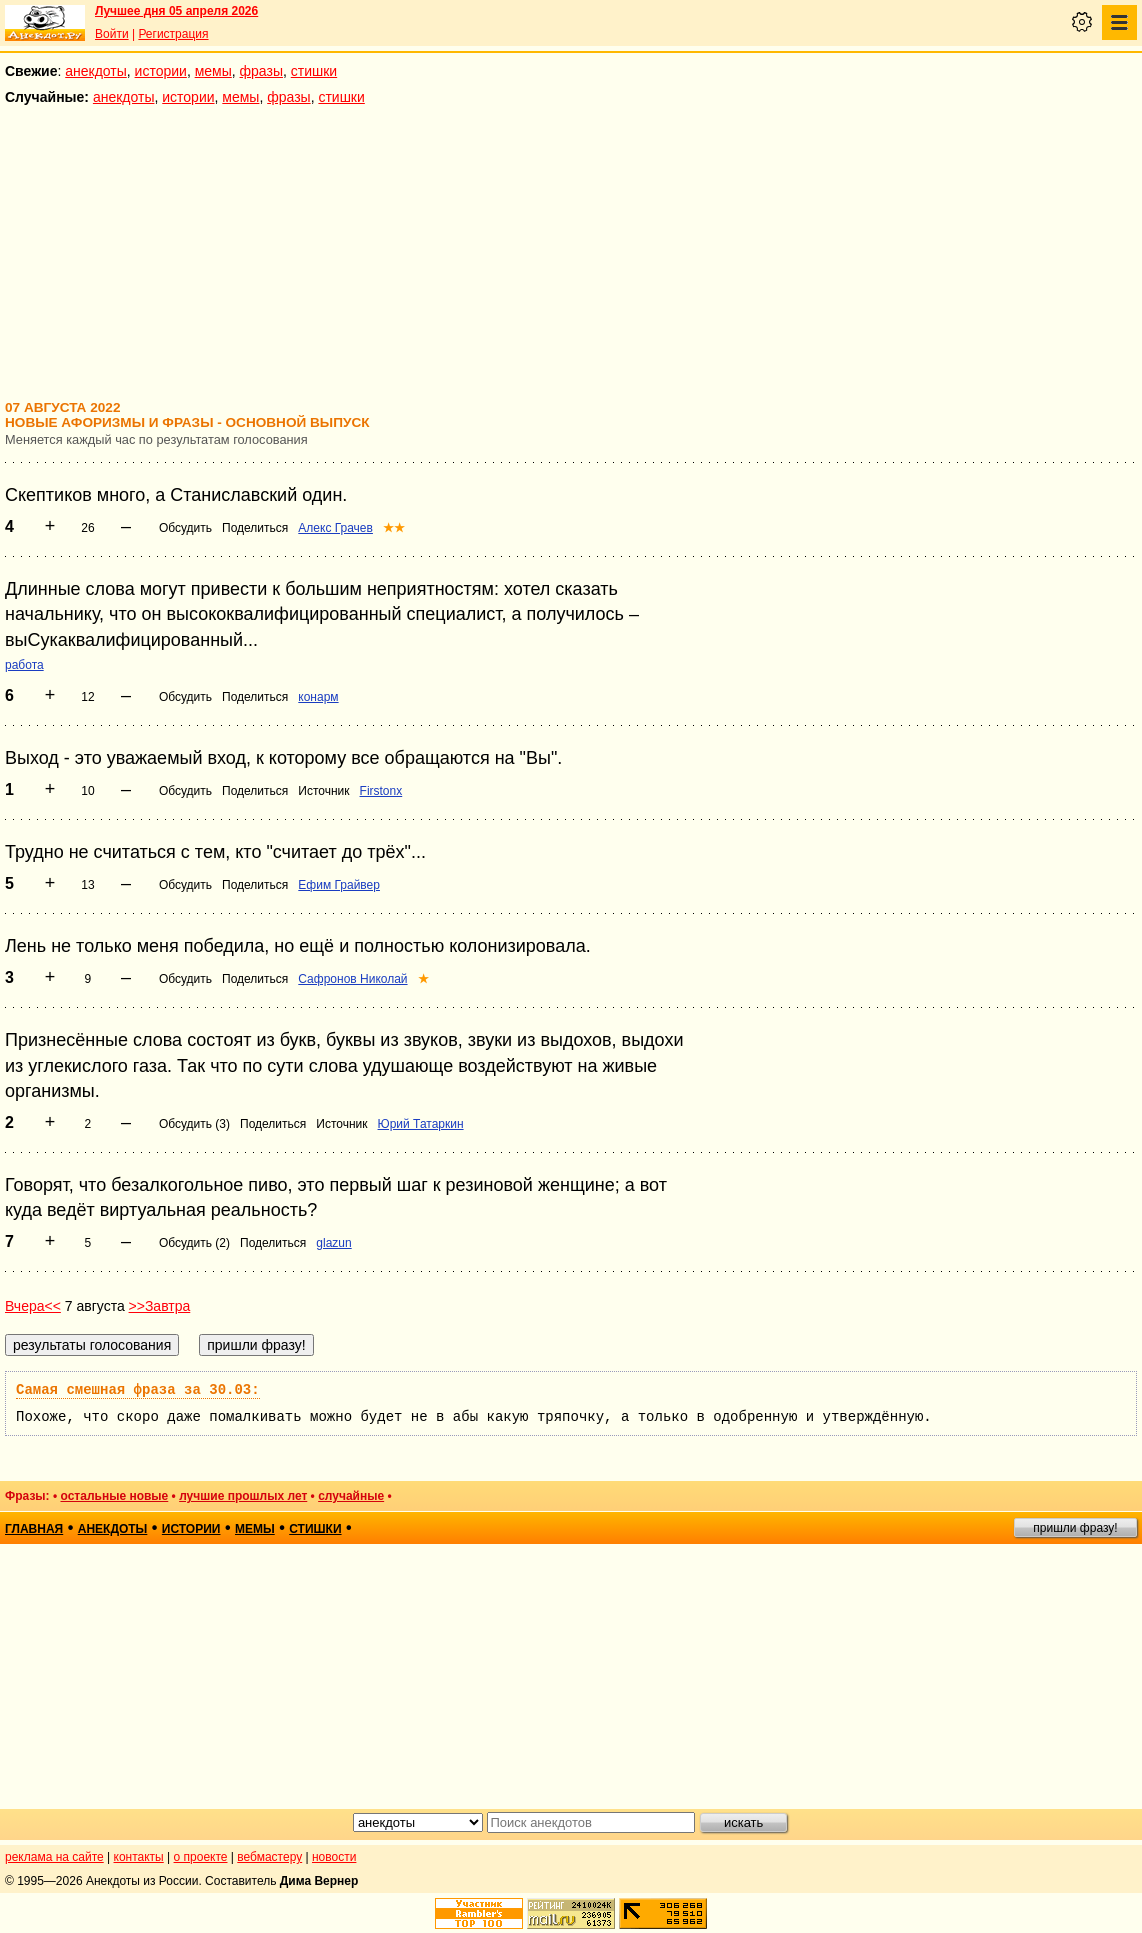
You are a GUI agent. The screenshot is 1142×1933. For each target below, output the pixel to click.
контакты (139, 1857)
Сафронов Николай (352, 979)
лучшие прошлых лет (243, 1496)
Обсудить (185, 528)
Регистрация (173, 34)
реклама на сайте (54, 1857)
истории (161, 71)
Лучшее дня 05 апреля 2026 (176, 11)
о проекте (201, 1857)
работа (24, 665)
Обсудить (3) (194, 1124)
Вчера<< (33, 1306)
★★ (394, 528)
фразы (261, 71)
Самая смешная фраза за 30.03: (138, 1390)
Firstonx (381, 791)
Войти (112, 34)
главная (34, 1529)
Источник (323, 791)
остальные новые (114, 1496)
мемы (213, 71)
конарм (318, 697)
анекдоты (96, 71)
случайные (351, 1496)
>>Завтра (160, 1306)
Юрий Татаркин (421, 1124)
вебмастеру (269, 1857)
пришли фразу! (1075, 1528)
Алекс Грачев (335, 528)
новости (334, 1857)
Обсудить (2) (194, 1243)
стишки (314, 71)
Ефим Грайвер (339, 885)
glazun (333, 1243)
